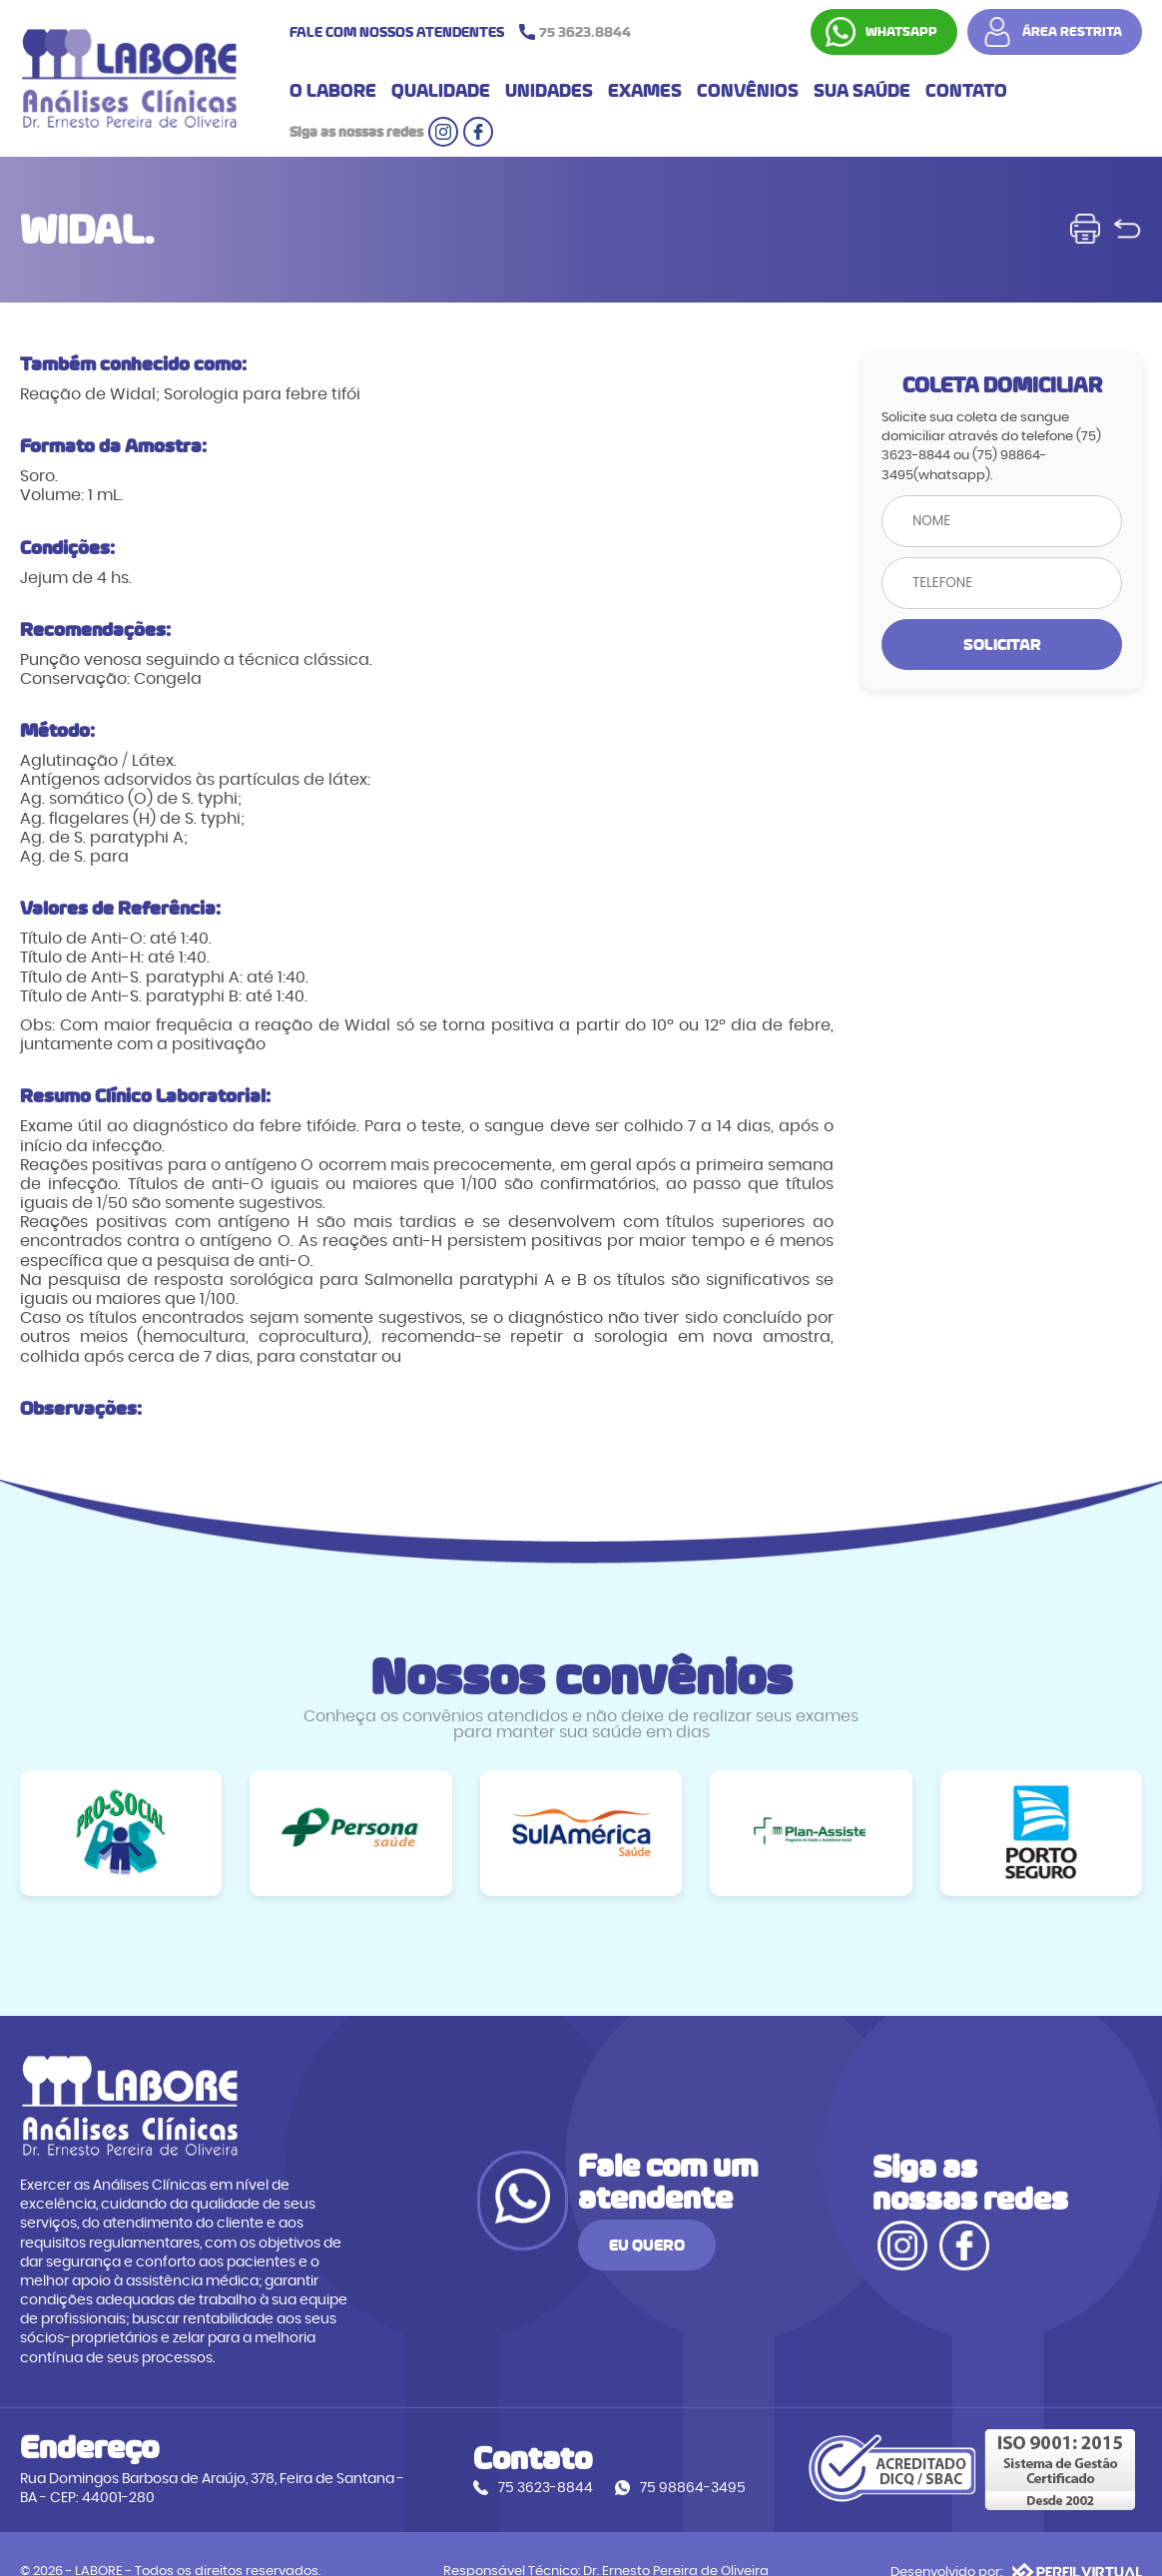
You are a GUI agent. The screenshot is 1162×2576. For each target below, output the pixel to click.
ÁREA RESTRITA (1072, 33)
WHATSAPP (901, 33)
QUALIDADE (440, 94)
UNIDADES (549, 94)
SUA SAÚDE (862, 94)
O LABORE (333, 94)
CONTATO (966, 94)
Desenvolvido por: (1016, 2536)
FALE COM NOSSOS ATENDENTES (465, 33)
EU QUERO (758, 2233)
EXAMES (645, 94)
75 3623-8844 (515, 2454)
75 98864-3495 (663, 2454)
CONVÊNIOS (748, 94)
